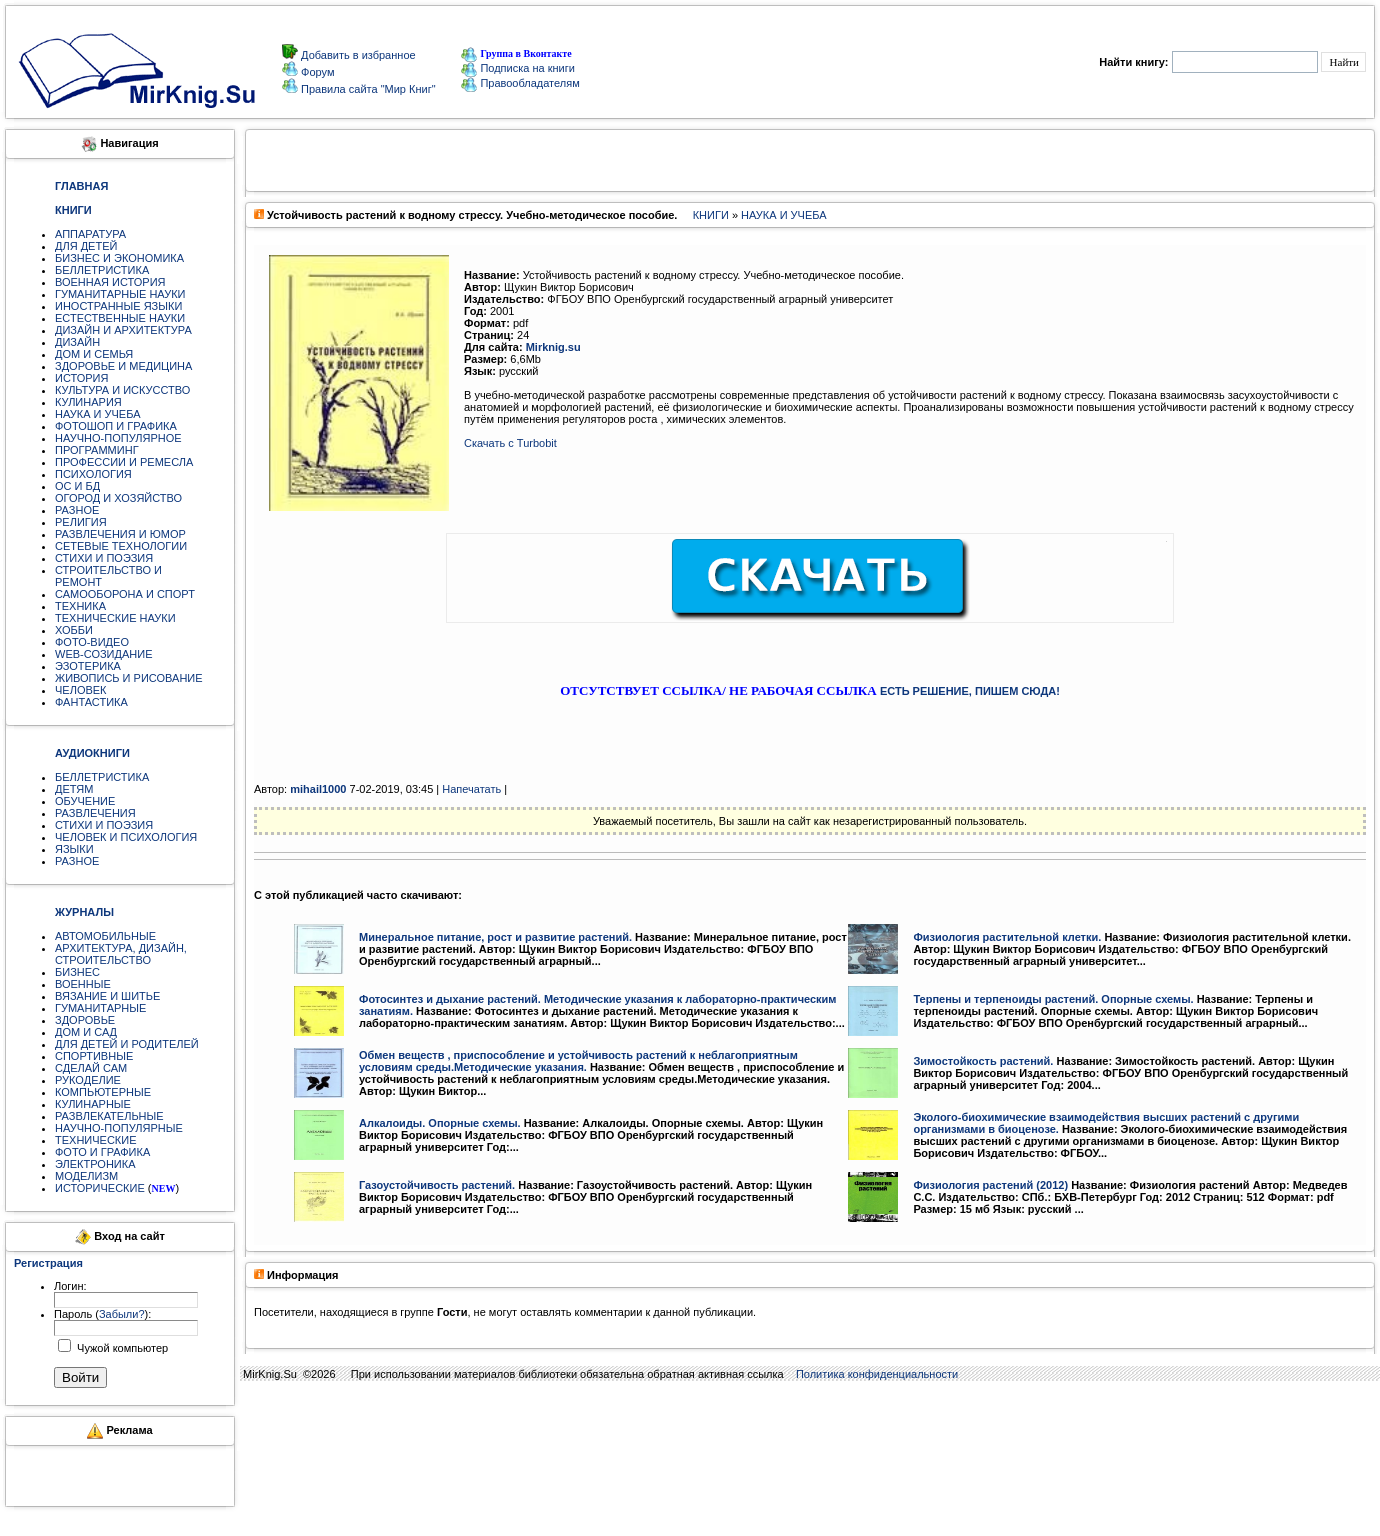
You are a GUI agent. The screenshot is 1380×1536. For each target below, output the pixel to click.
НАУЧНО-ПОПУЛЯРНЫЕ (119, 1128)
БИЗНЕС (77, 972)
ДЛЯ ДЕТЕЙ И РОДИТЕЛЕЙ (127, 1044)
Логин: (70, 1286)
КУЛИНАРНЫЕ (93, 1104)
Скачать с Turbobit (510, 443)
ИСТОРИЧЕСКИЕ (100, 1188)
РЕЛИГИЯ (81, 522)
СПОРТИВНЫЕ (94, 1056)
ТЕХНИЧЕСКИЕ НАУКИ (115, 618)
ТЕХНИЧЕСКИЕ (96, 1140)
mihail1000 (318, 789)
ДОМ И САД (86, 1032)
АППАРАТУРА (90, 234)
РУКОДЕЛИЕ (88, 1080)
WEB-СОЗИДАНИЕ (104, 654)
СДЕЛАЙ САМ (91, 1068)
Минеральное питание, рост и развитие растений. (495, 937)
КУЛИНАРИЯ (88, 402)
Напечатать (471, 789)
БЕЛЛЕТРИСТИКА (102, 270)
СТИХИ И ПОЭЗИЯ (104, 558)
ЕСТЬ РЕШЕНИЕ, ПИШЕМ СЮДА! (970, 691)
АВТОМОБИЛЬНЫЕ (105, 936)
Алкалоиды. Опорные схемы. (440, 1123)
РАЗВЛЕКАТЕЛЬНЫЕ (109, 1116)
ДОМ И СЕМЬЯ (94, 354)
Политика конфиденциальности (877, 1374)
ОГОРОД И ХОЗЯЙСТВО (118, 498)
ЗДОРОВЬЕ (85, 1020)
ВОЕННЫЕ (83, 984)
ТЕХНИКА (80, 606)
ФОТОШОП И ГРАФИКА (116, 426)
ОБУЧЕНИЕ (85, 801)
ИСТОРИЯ (81, 378)
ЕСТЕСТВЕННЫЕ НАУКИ (120, 318)
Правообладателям (520, 83)
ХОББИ (74, 630)
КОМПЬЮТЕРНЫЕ (103, 1092)
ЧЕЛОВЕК (81, 690)
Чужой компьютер (121, 1348)
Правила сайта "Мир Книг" (367, 89)
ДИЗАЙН (77, 342)
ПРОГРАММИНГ (97, 450)
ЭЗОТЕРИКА (88, 666)
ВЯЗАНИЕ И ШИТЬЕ (107, 996)
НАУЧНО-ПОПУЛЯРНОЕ (118, 438)
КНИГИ (711, 215)
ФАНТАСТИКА (91, 702)
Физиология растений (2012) (990, 1185)
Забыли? (122, 1314)
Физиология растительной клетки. (1007, 937)
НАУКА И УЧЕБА (98, 414)
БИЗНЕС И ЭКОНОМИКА (119, 258)
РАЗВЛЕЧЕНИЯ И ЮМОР (120, 534)
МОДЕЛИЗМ (86, 1176)
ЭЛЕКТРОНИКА (95, 1164)
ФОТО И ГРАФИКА (102, 1152)
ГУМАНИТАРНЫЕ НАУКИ (120, 294)
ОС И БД (77, 486)
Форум (316, 72)
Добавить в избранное (357, 55)
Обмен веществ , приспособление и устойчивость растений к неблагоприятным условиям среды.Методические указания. (578, 1061)
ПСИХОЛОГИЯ (93, 474)
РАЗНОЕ (77, 510)
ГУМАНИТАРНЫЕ (100, 1008)
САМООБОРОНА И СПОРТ (125, 594)
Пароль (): (102, 1314)
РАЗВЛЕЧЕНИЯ (95, 813)
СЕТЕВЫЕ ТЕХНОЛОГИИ (121, 546)
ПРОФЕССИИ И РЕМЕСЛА (124, 462)
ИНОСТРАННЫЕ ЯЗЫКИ (118, 306)
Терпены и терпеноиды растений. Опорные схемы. (1053, 999)
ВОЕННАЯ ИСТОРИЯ (110, 282)
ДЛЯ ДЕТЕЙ (86, 246)
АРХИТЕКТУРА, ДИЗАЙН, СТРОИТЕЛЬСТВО (121, 954)
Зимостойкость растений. (983, 1061)
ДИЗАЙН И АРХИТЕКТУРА (123, 330)
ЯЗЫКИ (74, 849)
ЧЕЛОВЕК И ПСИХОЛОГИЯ (126, 837)
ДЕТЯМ (74, 789)
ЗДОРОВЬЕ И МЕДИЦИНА (123, 366)
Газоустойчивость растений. (437, 1185)
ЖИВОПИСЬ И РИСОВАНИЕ (129, 678)
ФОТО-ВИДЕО (92, 642)
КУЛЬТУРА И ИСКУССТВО (122, 390)
